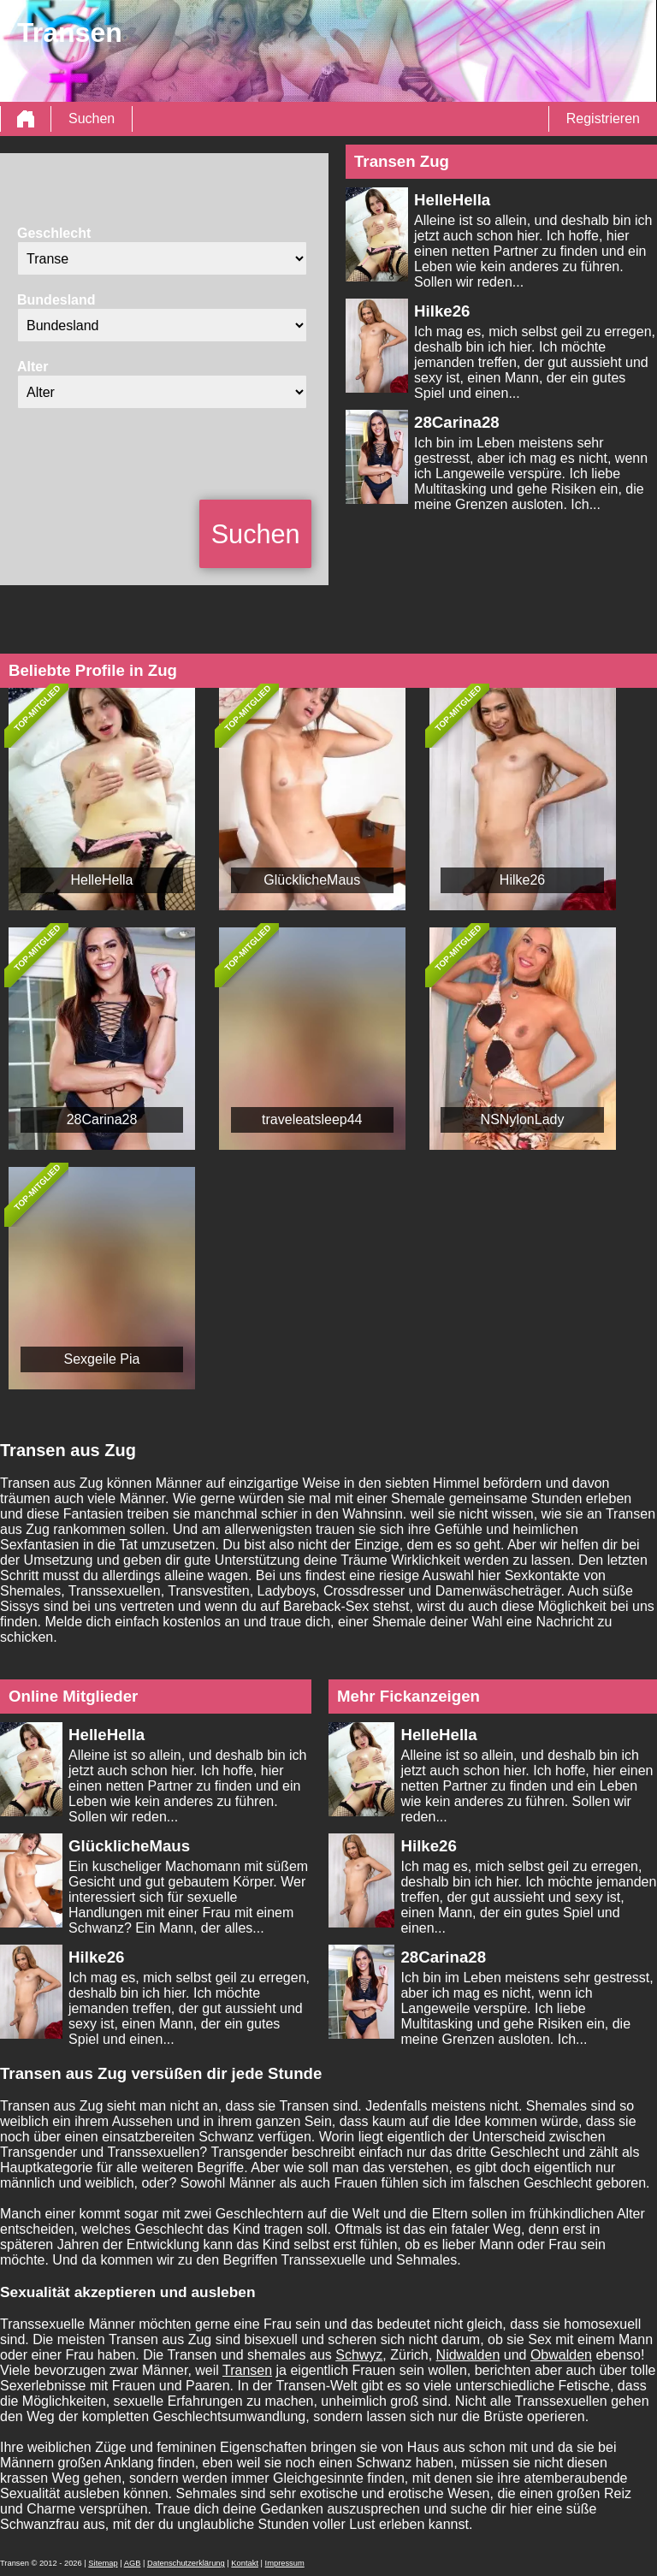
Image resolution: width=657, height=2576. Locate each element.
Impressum (285, 2563)
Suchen (91, 118)
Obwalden (561, 2355)
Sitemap (102, 2563)
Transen (247, 2370)
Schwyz (358, 2355)
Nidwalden (468, 2355)
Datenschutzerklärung (186, 2563)
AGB (132, 2563)
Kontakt (244, 2563)
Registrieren (603, 118)
